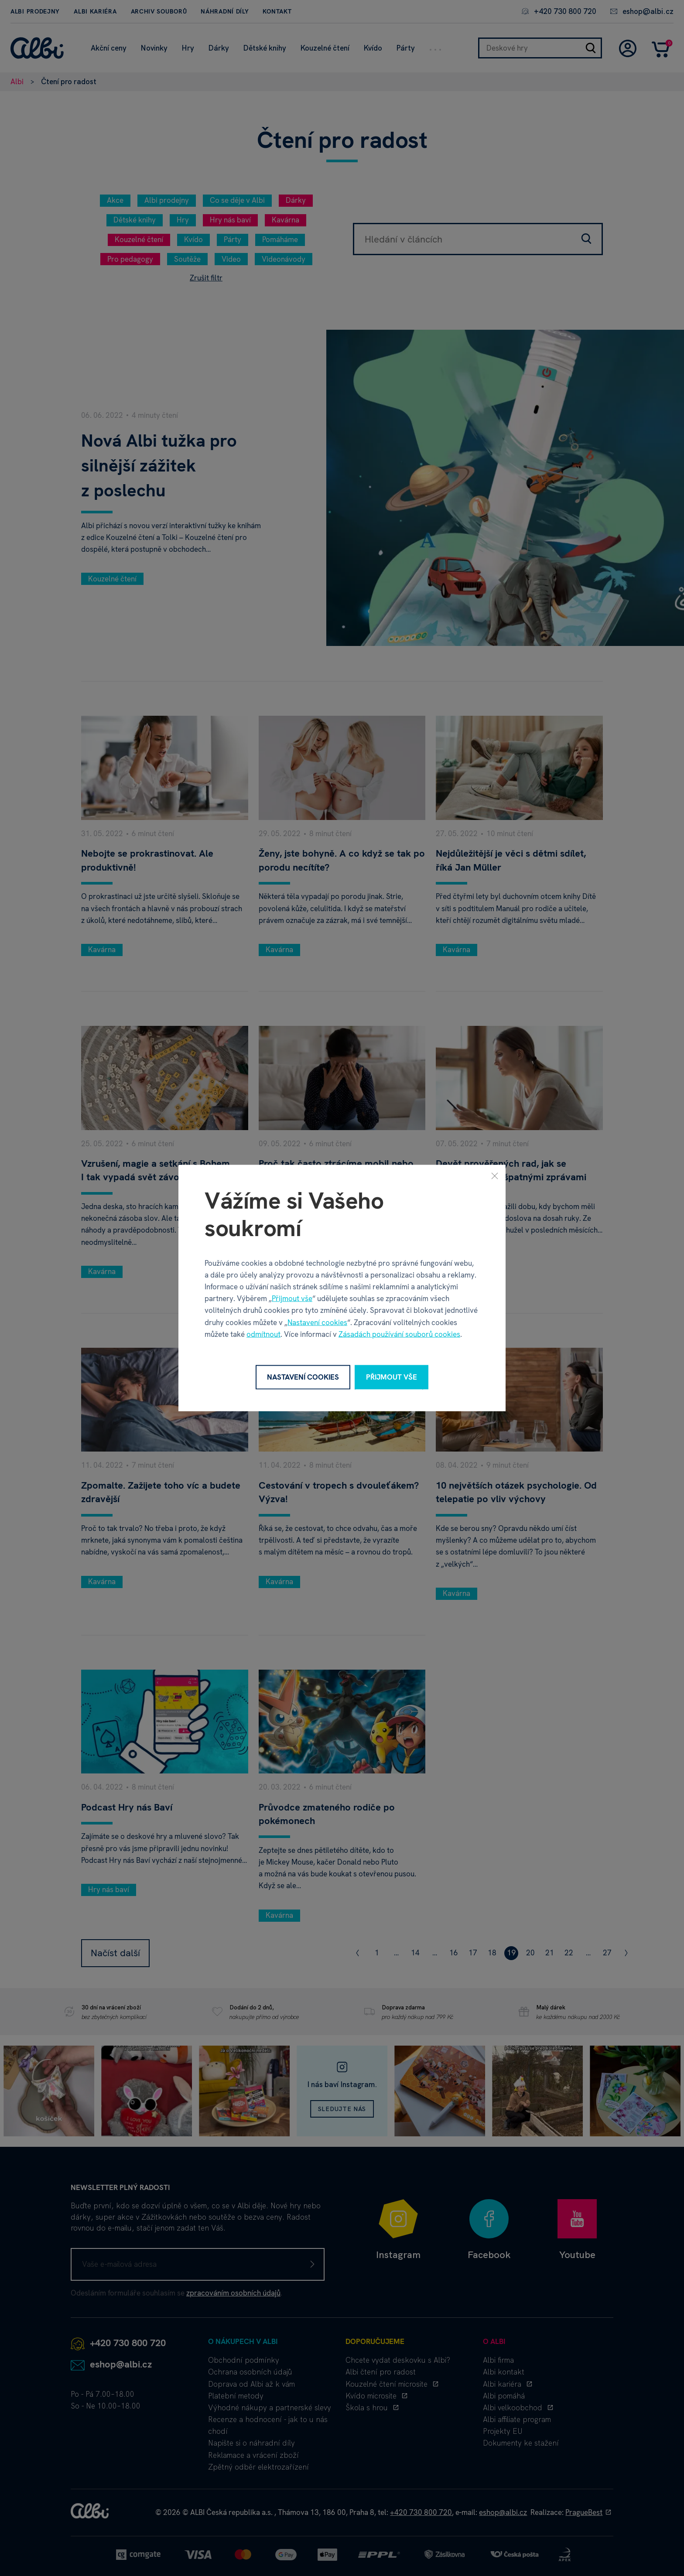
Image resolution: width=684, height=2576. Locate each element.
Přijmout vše (292, 1298)
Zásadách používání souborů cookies (399, 1334)
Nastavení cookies (317, 1322)
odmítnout (263, 1334)
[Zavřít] (494, 1176)
